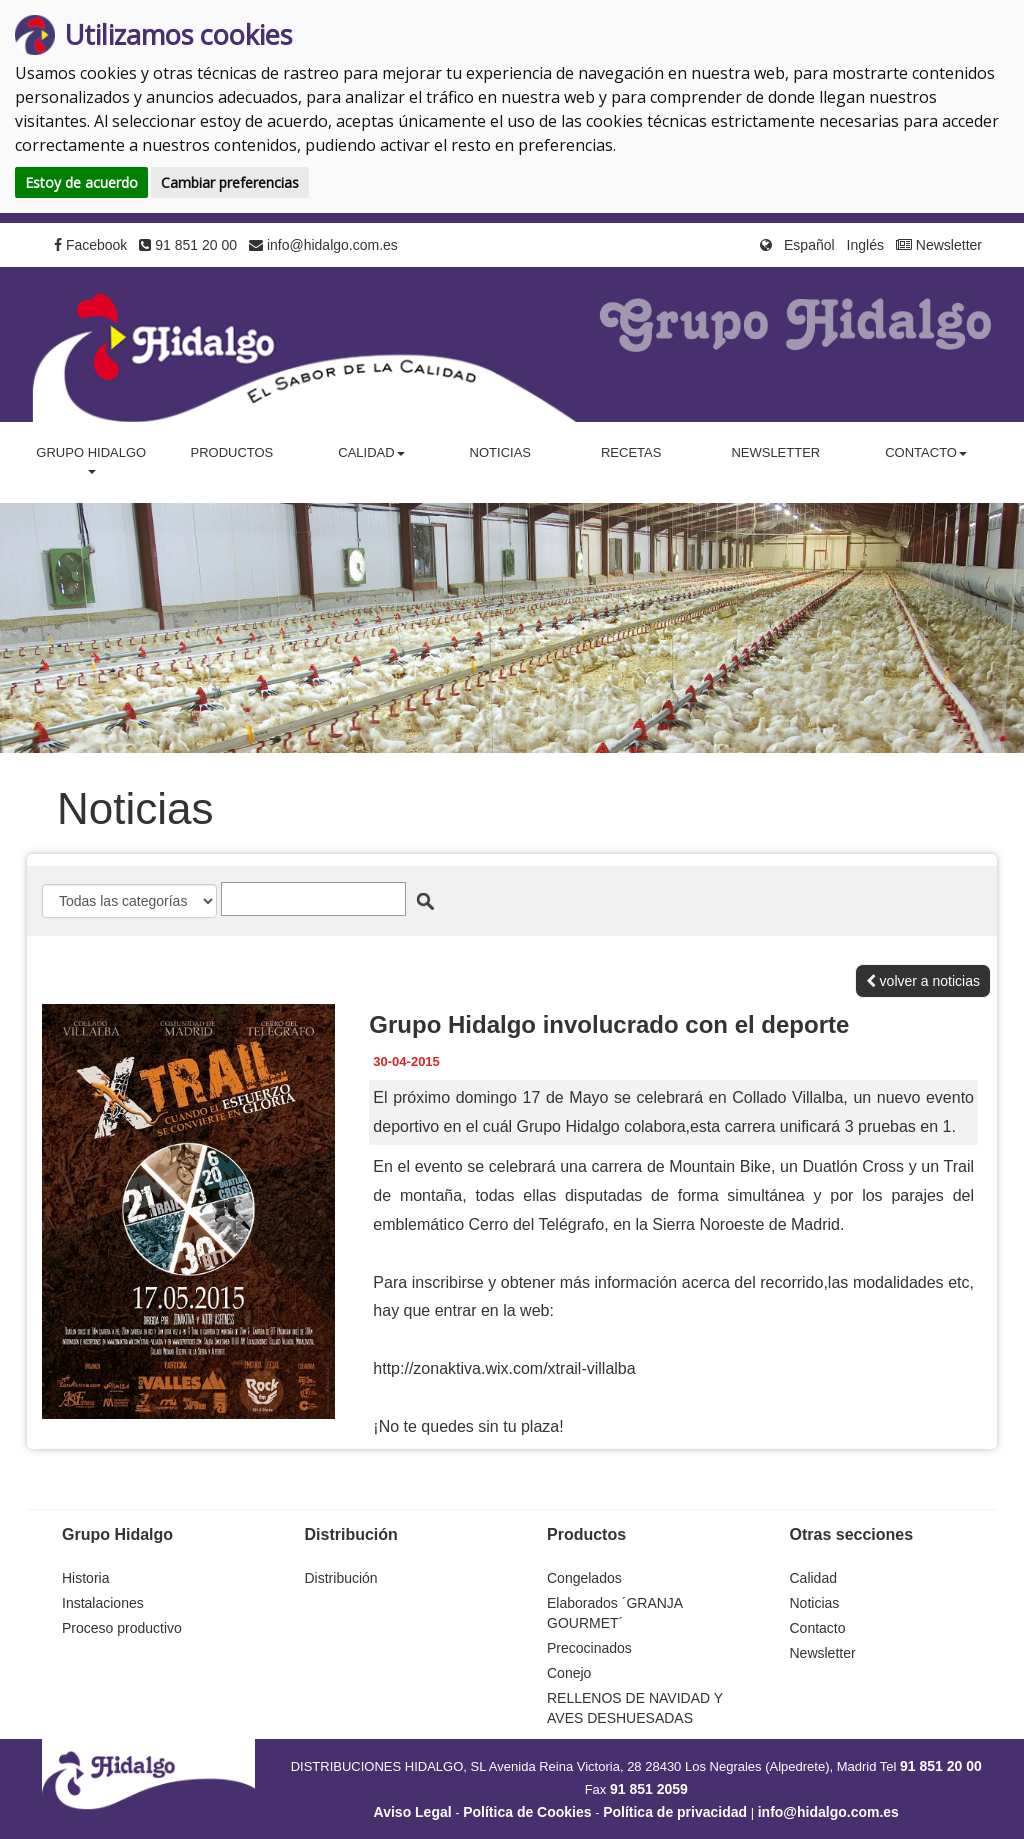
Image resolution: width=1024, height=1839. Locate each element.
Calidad (813, 1578)
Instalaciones (103, 1603)
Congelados (584, 1578)
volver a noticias (923, 981)
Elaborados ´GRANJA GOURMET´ (614, 1613)
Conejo (569, 1673)
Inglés (865, 245)
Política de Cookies (527, 1812)
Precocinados (589, 1648)
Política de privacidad (675, 1812)
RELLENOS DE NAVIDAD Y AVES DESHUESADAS (635, 1708)
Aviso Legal (413, 1812)
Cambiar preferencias (230, 182)
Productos (231, 452)
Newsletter (939, 245)
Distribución (341, 1578)
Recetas (631, 452)
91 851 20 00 (188, 245)
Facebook (90, 245)
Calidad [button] (371, 452)
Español (809, 245)
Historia (85, 1578)
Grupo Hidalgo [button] (91, 459)
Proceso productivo (122, 1628)
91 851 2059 (649, 1789)
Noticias (500, 452)
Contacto (818, 1628)
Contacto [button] (926, 452)
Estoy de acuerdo (81, 182)
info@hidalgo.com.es (323, 245)
